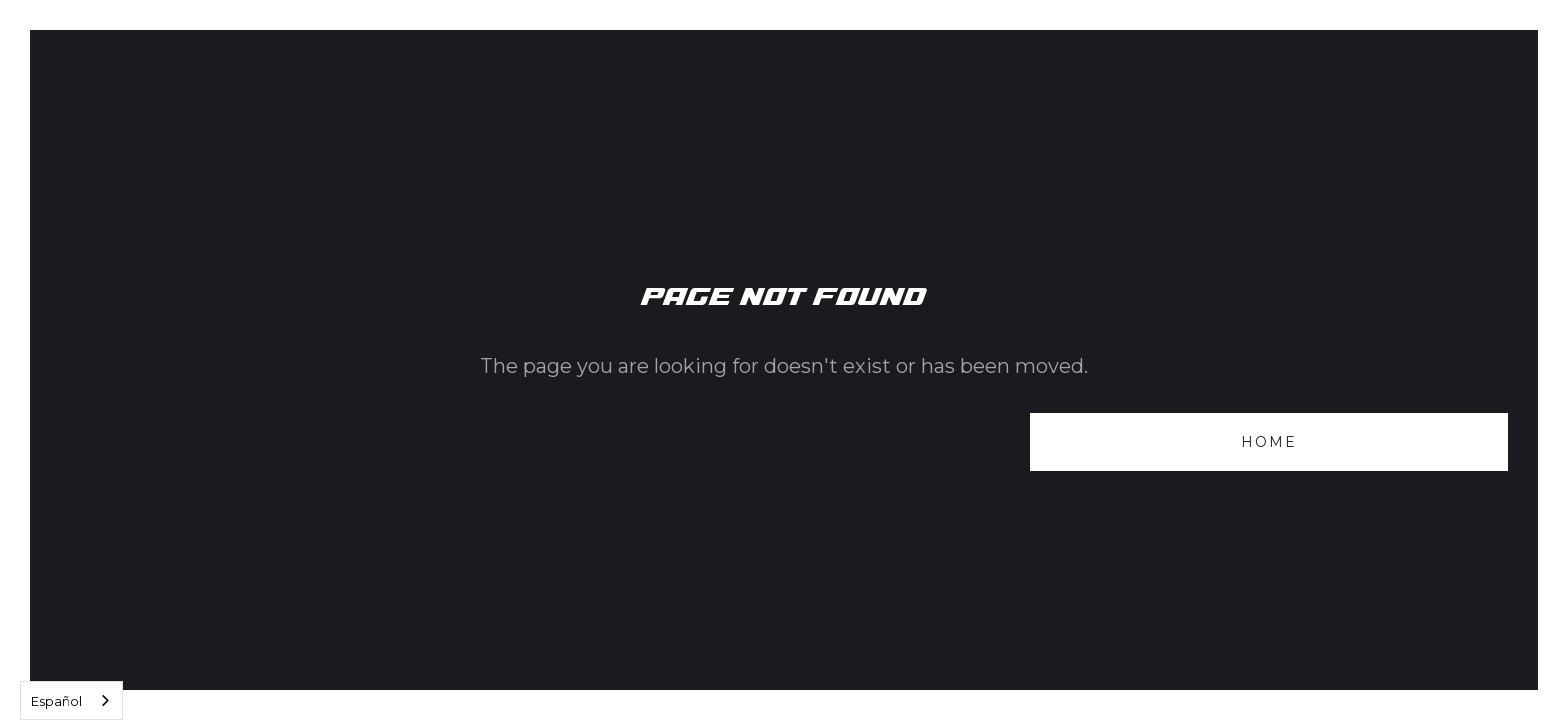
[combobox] (71, 700)
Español (56, 701)
